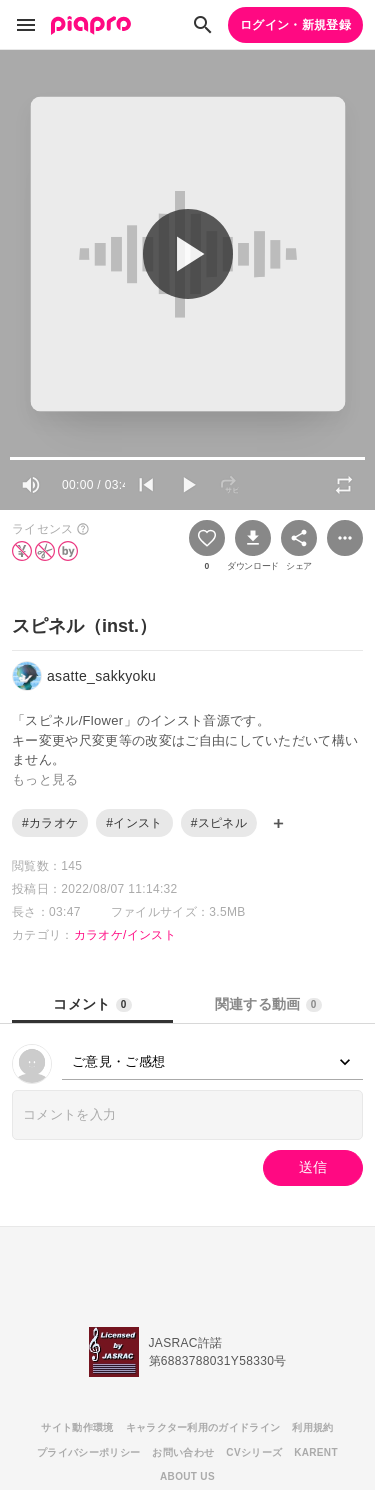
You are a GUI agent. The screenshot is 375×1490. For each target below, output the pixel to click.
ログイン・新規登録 (295, 25)
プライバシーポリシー (88, 1452)
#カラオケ (50, 823)
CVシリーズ (254, 1452)
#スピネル (219, 823)
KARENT (316, 1452)
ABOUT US (187, 1476)
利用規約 (312, 1427)
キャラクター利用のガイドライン (203, 1427)
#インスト (134, 823)
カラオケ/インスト (125, 935)
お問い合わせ (183, 1452)
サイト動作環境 (77, 1427)
